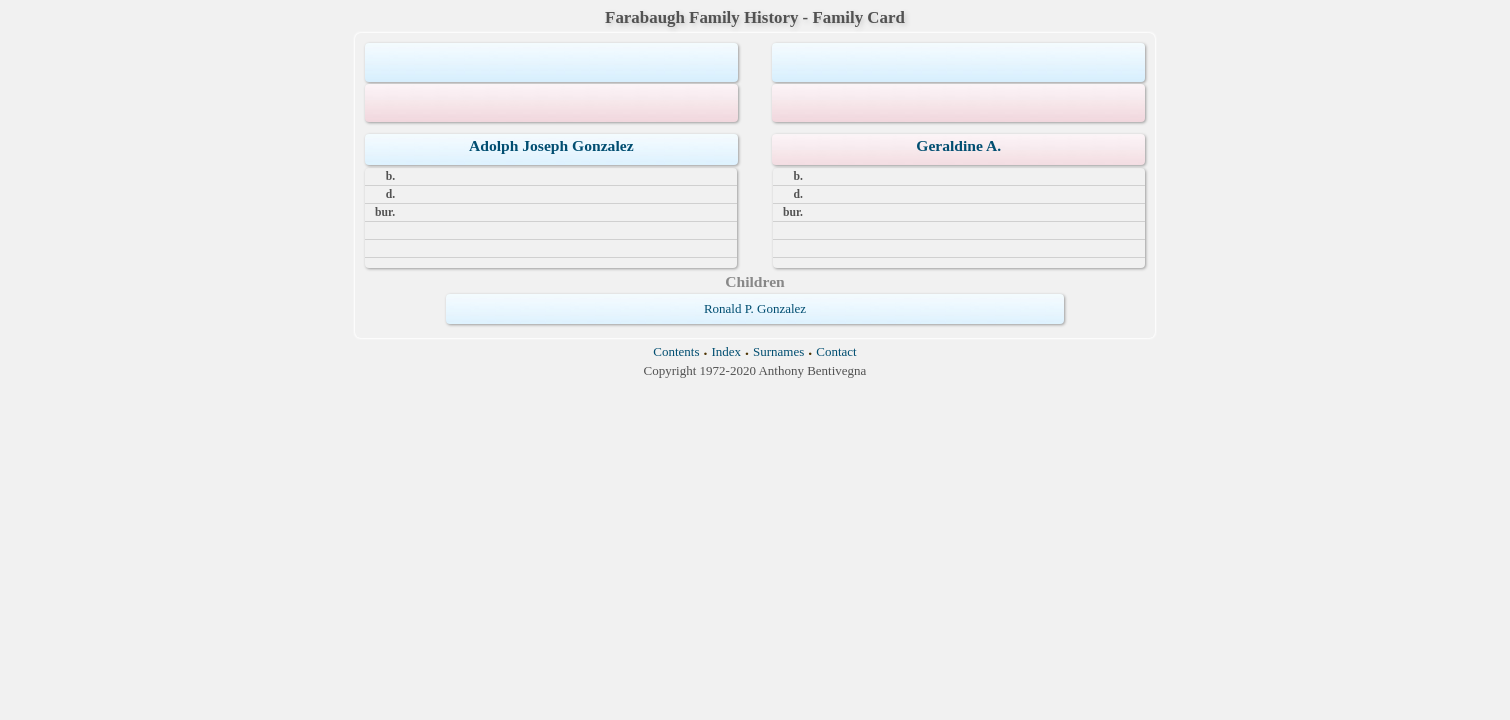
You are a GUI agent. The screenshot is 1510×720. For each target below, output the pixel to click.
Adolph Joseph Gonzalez (551, 145)
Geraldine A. (958, 145)
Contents (676, 351)
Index (726, 351)
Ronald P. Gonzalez (755, 308)
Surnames (778, 351)
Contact (836, 351)
